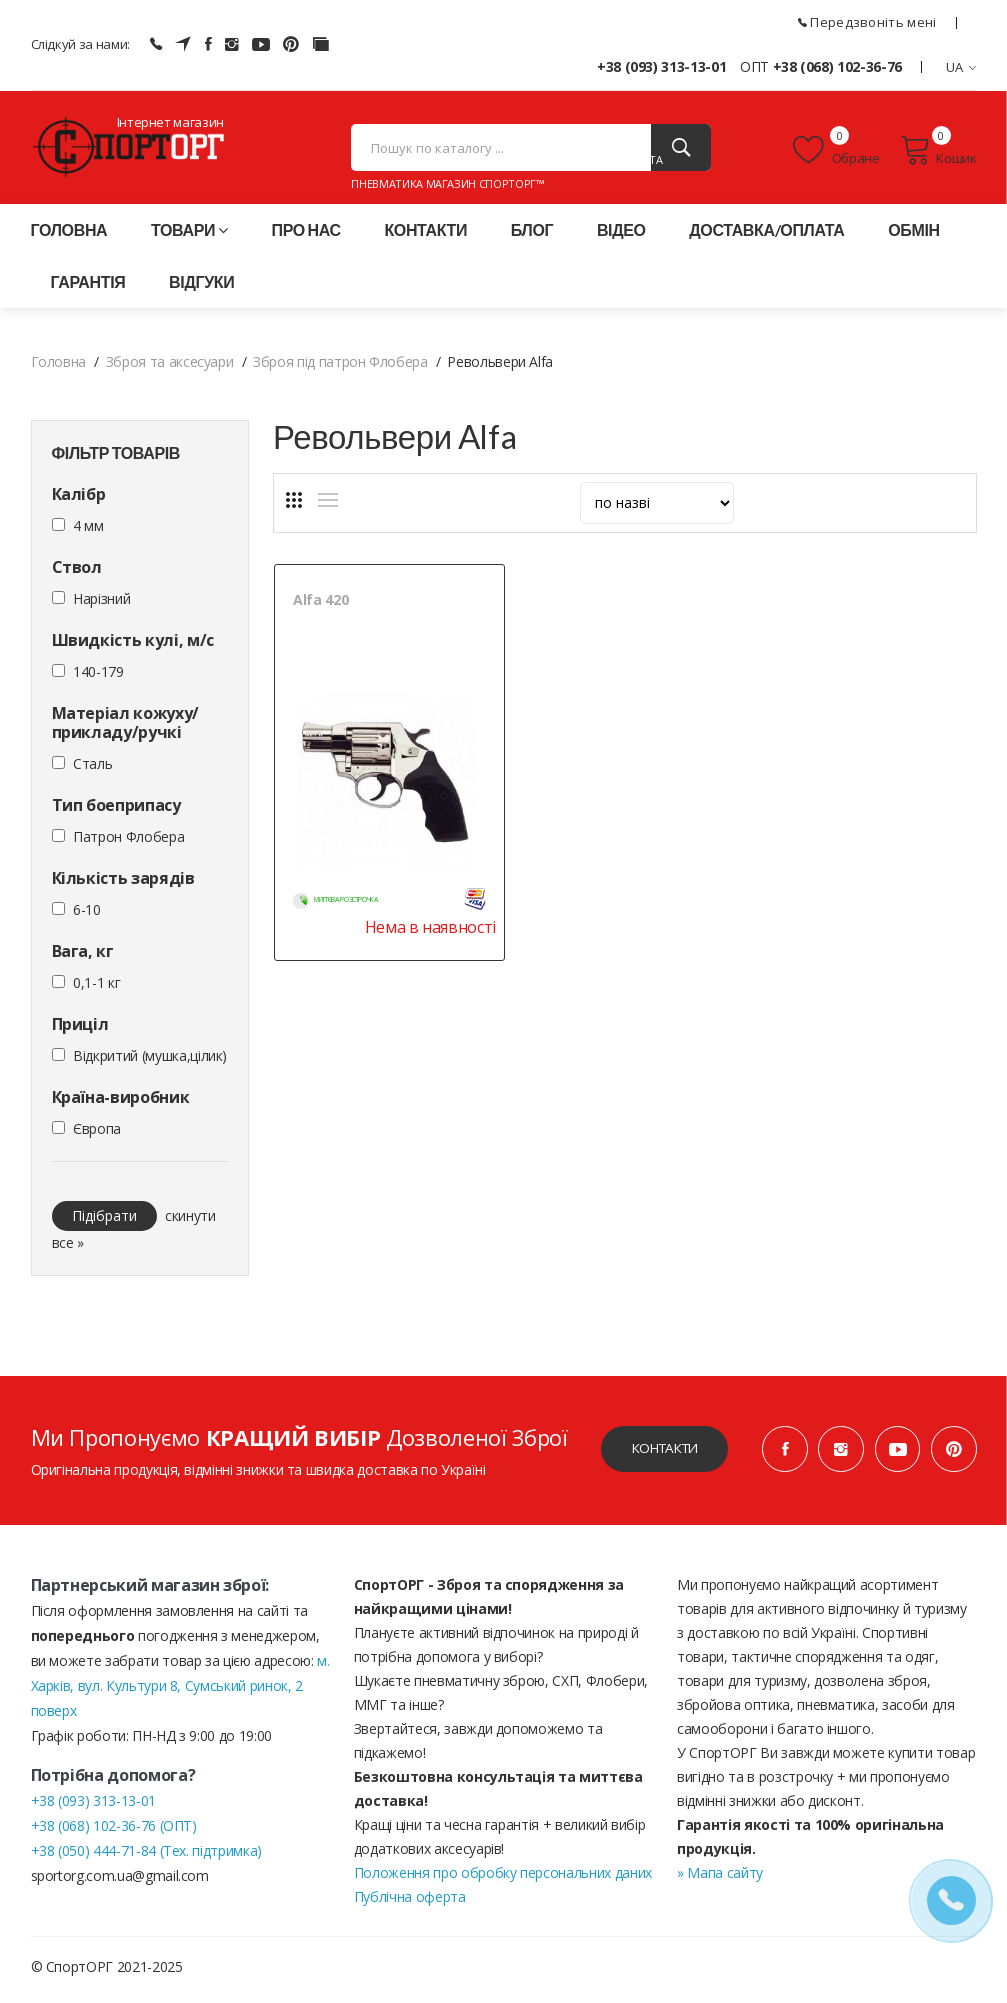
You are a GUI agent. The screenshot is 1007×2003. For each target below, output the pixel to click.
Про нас (305, 235)
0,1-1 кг (96, 988)
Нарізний (101, 604)
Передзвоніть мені (867, 22)
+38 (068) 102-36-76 (837, 66)
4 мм (88, 531)
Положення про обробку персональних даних (503, 1878)
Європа (97, 1134)
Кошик (938, 153)
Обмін (914, 235)
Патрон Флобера (128, 842)
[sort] (657, 509)
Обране (836, 153)
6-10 (87, 915)
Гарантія (88, 287)
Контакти (425, 235)
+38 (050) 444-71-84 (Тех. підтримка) (146, 1856)
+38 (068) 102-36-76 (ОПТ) (114, 1831)
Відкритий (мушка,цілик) (150, 1061)
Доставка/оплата (766, 235)
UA (961, 67)
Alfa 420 (320, 605)
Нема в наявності (415, 920)
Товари (189, 235)
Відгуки (201, 287)
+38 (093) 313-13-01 (661, 66)
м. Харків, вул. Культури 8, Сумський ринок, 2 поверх (180, 1691)
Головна (69, 235)
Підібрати (104, 1221)
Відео (621, 235)
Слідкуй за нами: (80, 44)
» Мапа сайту (720, 1878)
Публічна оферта (410, 1902)
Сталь (92, 769)
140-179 (98, 677)
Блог (532, 235)
